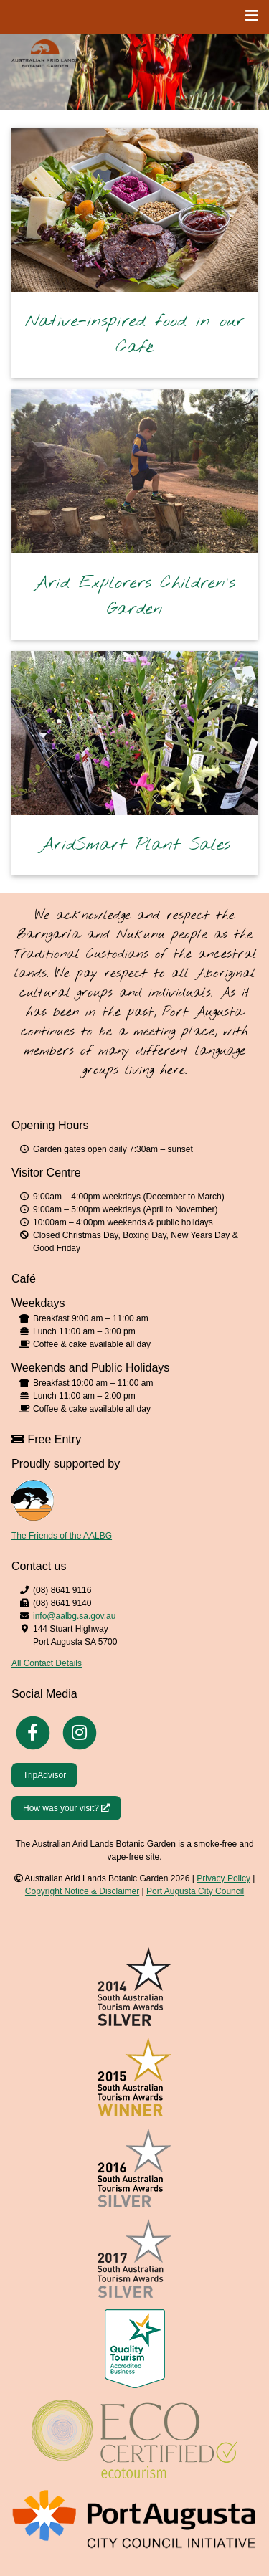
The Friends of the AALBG (61, 1536)
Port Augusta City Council (195, 1891)
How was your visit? (72, 1807)
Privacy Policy (223, 1878)
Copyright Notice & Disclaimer (82, 1891)
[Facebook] (33, 1731)
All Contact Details (46, 1663)
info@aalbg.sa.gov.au (74, 1616)
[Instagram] (79, 1731)
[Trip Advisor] (44, 1774)
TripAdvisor (44, 1775)
